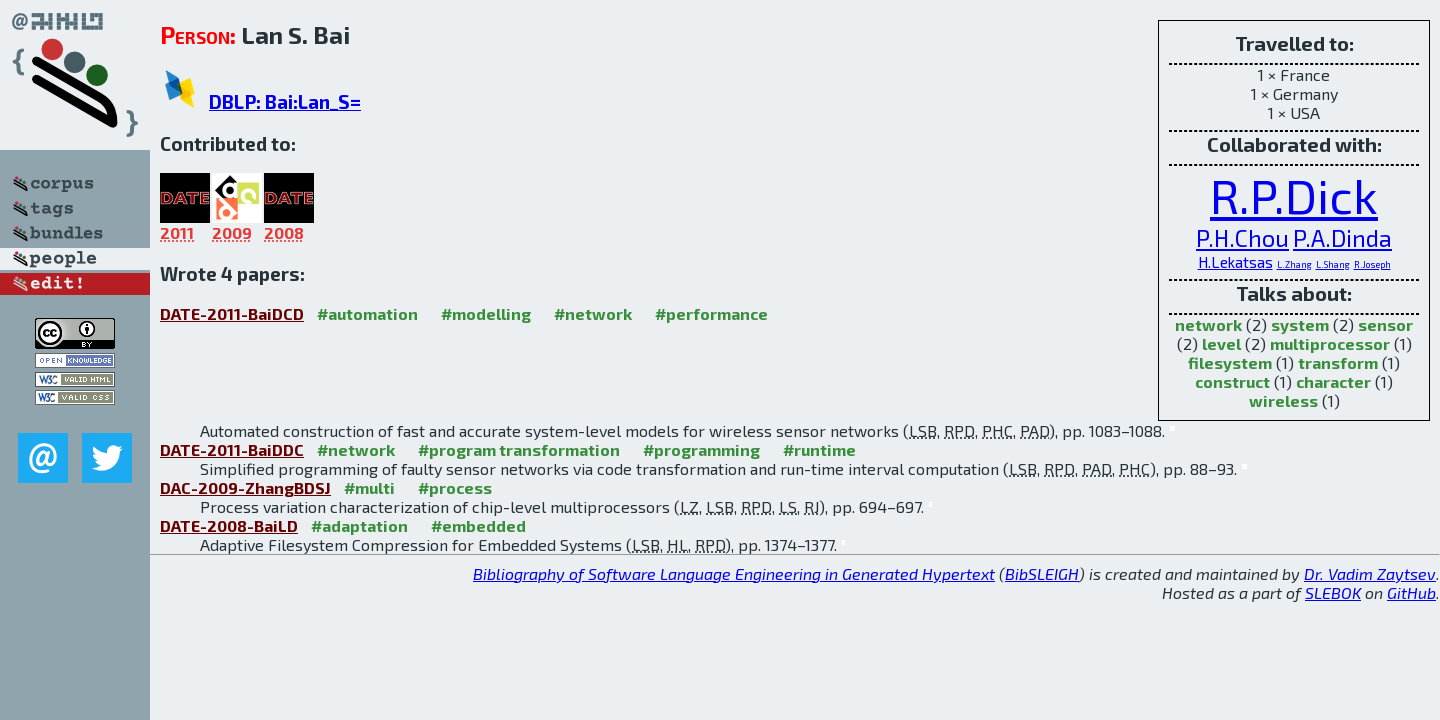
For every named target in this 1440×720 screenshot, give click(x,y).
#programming (701, 449)
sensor (1385, 324)
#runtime (819, 449)
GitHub (1411, 592)
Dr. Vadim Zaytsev (1370, 573)
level (1221, 343)
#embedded (478, 525)
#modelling (486, 313)
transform (1338, 362)
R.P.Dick (1294, 195)
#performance (711, 313)
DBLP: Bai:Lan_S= (285, 101)
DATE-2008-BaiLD (229, 525)
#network (593, 313)
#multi (369, 487)
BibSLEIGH (1042, 573)
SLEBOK (1333, 592)
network (1208, 324)
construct (1232, 381)
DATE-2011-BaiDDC (232, 449)
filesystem (1230, 362)
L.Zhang (1294, 264)
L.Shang (1333, 264)
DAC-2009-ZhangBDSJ (245, 487)
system (1300, 324)
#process (455, 487)
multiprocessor (1330, 343)
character (1333, 381)
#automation (367, 313)
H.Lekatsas (1235, 262)
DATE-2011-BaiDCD (232, 313)
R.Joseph (1372, 264)
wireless (1283, 400)
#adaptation (359, 525)
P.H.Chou (1242, 238)
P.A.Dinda (1342, 238)
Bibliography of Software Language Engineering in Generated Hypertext (734, 573)
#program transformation (519, 449)
